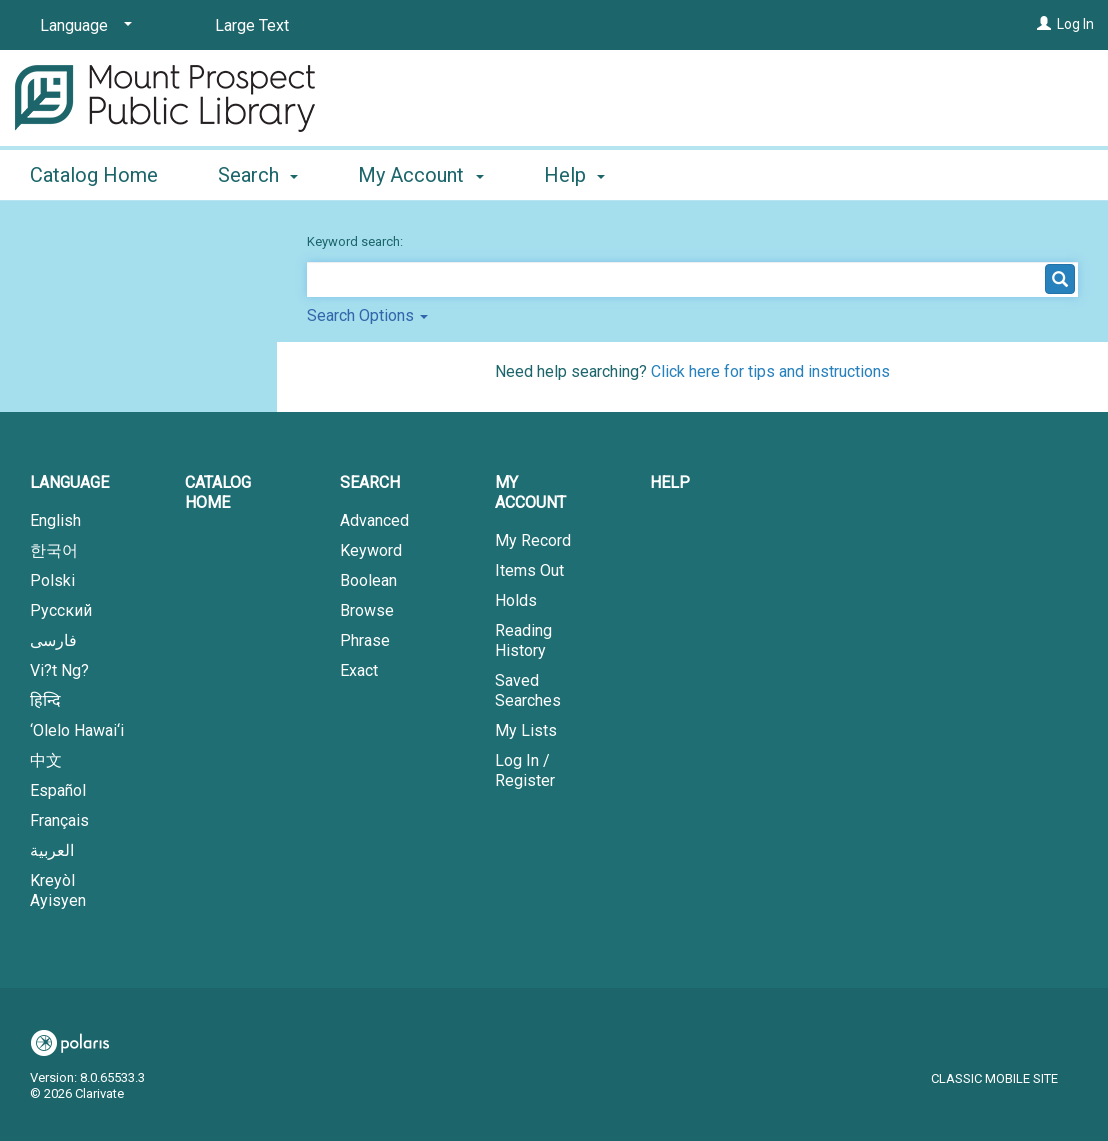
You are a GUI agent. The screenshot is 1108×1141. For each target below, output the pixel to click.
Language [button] (69, 482)
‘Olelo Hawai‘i (77, 730)
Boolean (368, 580)
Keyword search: (356, 241)
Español (58, 790)
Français (59, 820)
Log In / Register (525, 770)
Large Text (252, 25)
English (55, 520)
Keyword (371, 550)
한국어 (54, 550)
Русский (61, 610)
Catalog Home (94, 175)
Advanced (374, 520)
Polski (52, 580)
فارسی (53, 640)
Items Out (529, 570)
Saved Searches (528, 690)
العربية (52, 850)
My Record (533, 540)
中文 (46, 760)
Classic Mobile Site (994, 1078)
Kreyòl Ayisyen (58, 890)
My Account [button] (420, 175)
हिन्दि (45, 700)
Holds (516, 600)
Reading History (523, 640)
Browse (367, 610)
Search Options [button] (367, 315)
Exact (359, 670)
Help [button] (574, 175)
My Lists (526, 730)
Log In (1075, 24)
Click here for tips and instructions (770, 371)
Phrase (365, 640)
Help (670, 482)
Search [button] (258, 175)
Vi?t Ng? (59, 670)
